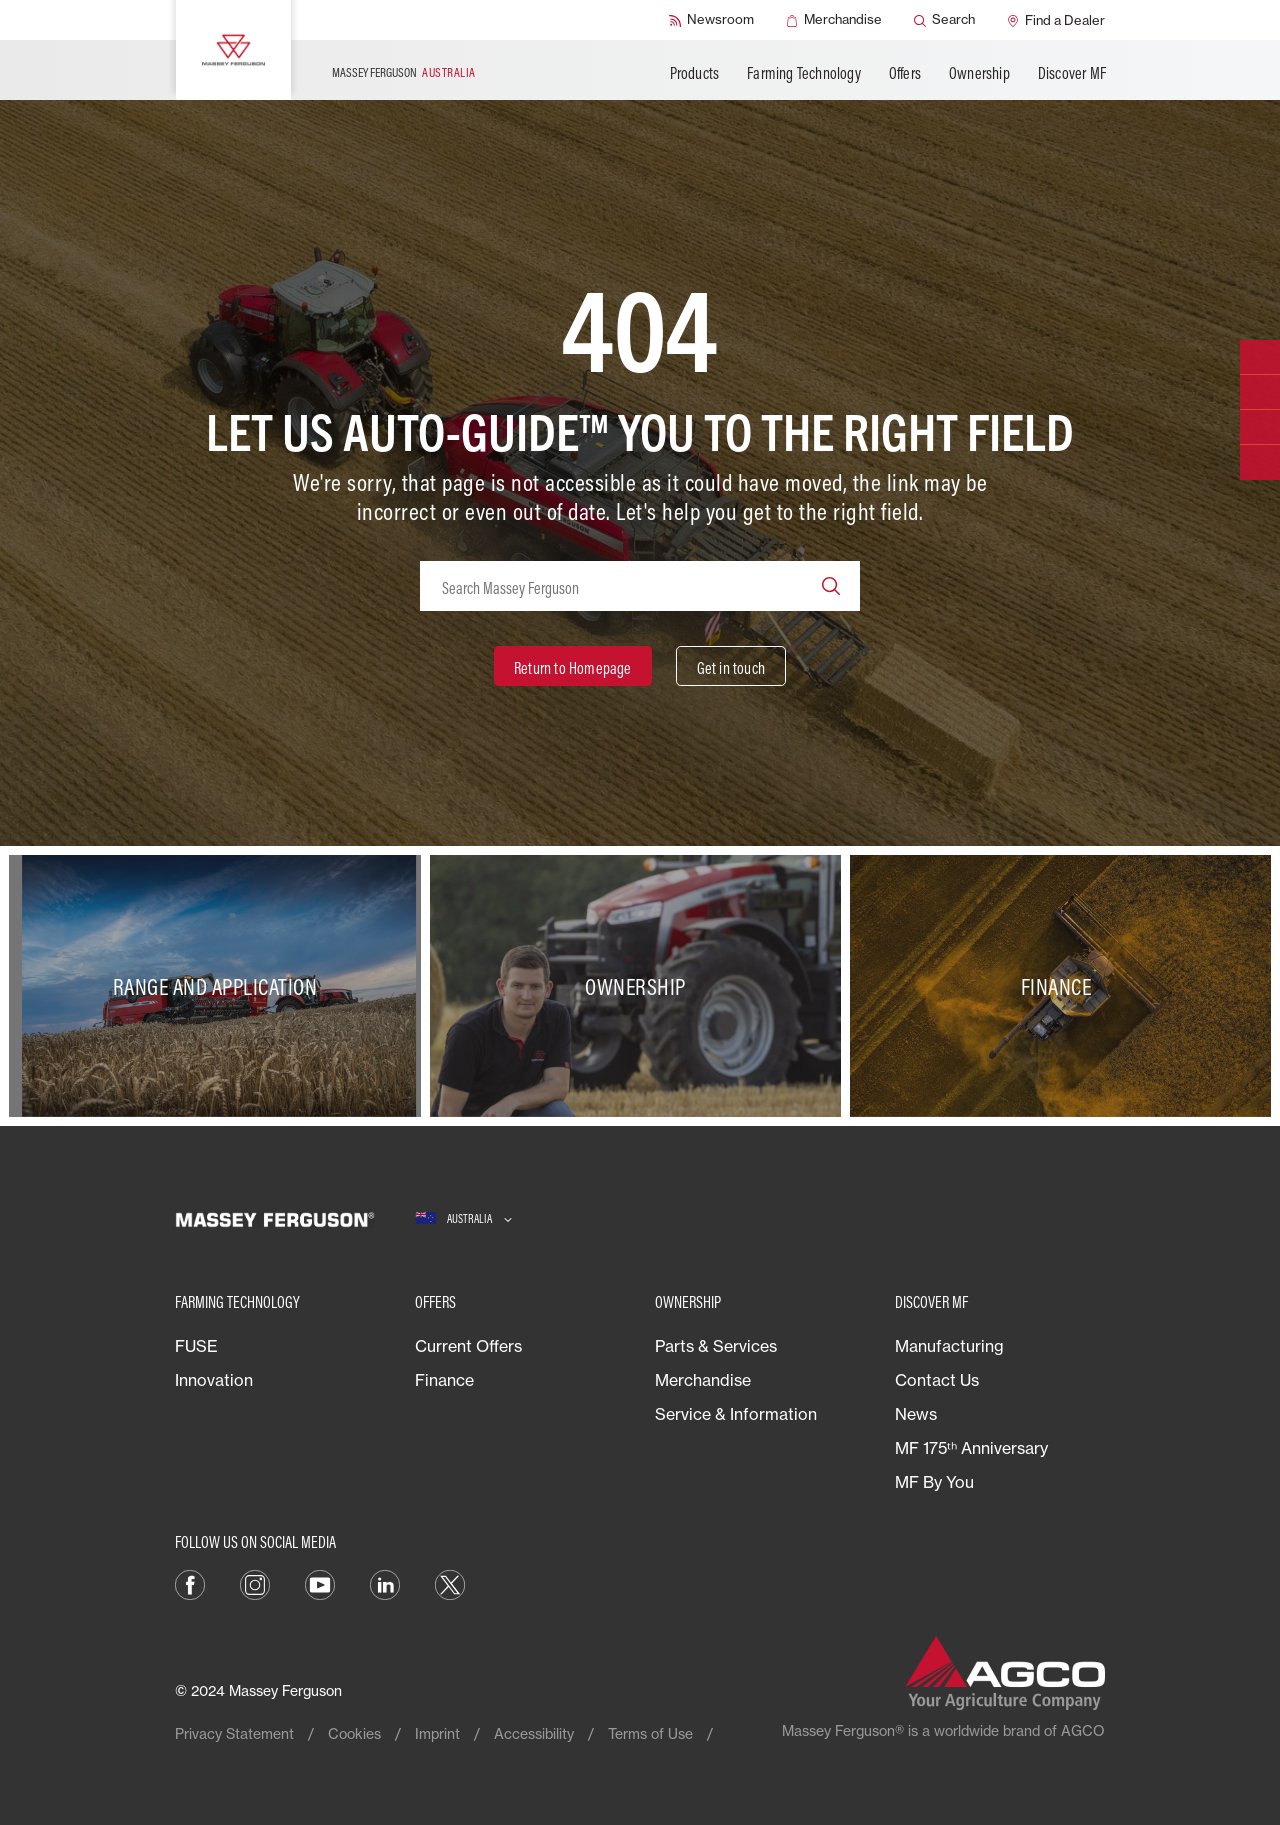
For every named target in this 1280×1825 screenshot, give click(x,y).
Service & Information (736, 1414)
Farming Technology (804, 73)
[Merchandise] (834, 20)
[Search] (944, 20)
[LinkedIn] (385, 1583)
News (916, 1414)
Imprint (437, 1733)
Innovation (214, 1380)
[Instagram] (255, 1583)
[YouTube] (320, 1583)
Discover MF (1072, 73)
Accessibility (534, 1733)
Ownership (979, 73)
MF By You (934, 1482)
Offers (905, 73)
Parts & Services (716, 1346)
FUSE (196, 1346)
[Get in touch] (731, 666)
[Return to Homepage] (573, 666)
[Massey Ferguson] (233, 50)
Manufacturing (949, 1346)
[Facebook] (190, 1583)
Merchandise (703, 1380)
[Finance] (1060, 986)
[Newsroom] (711, 20)
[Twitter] (450, 1583)
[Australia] (463, 1219)
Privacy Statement (234, 1733)
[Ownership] (640, 986)
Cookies (354, 1733)
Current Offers (468, 1346)
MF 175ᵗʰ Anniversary (971, 1448)
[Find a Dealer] (1056, 20)
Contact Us (937, 1380)
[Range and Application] (219, 986)
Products (695, 73)
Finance (444, 1380)
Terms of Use (650, 1733)
